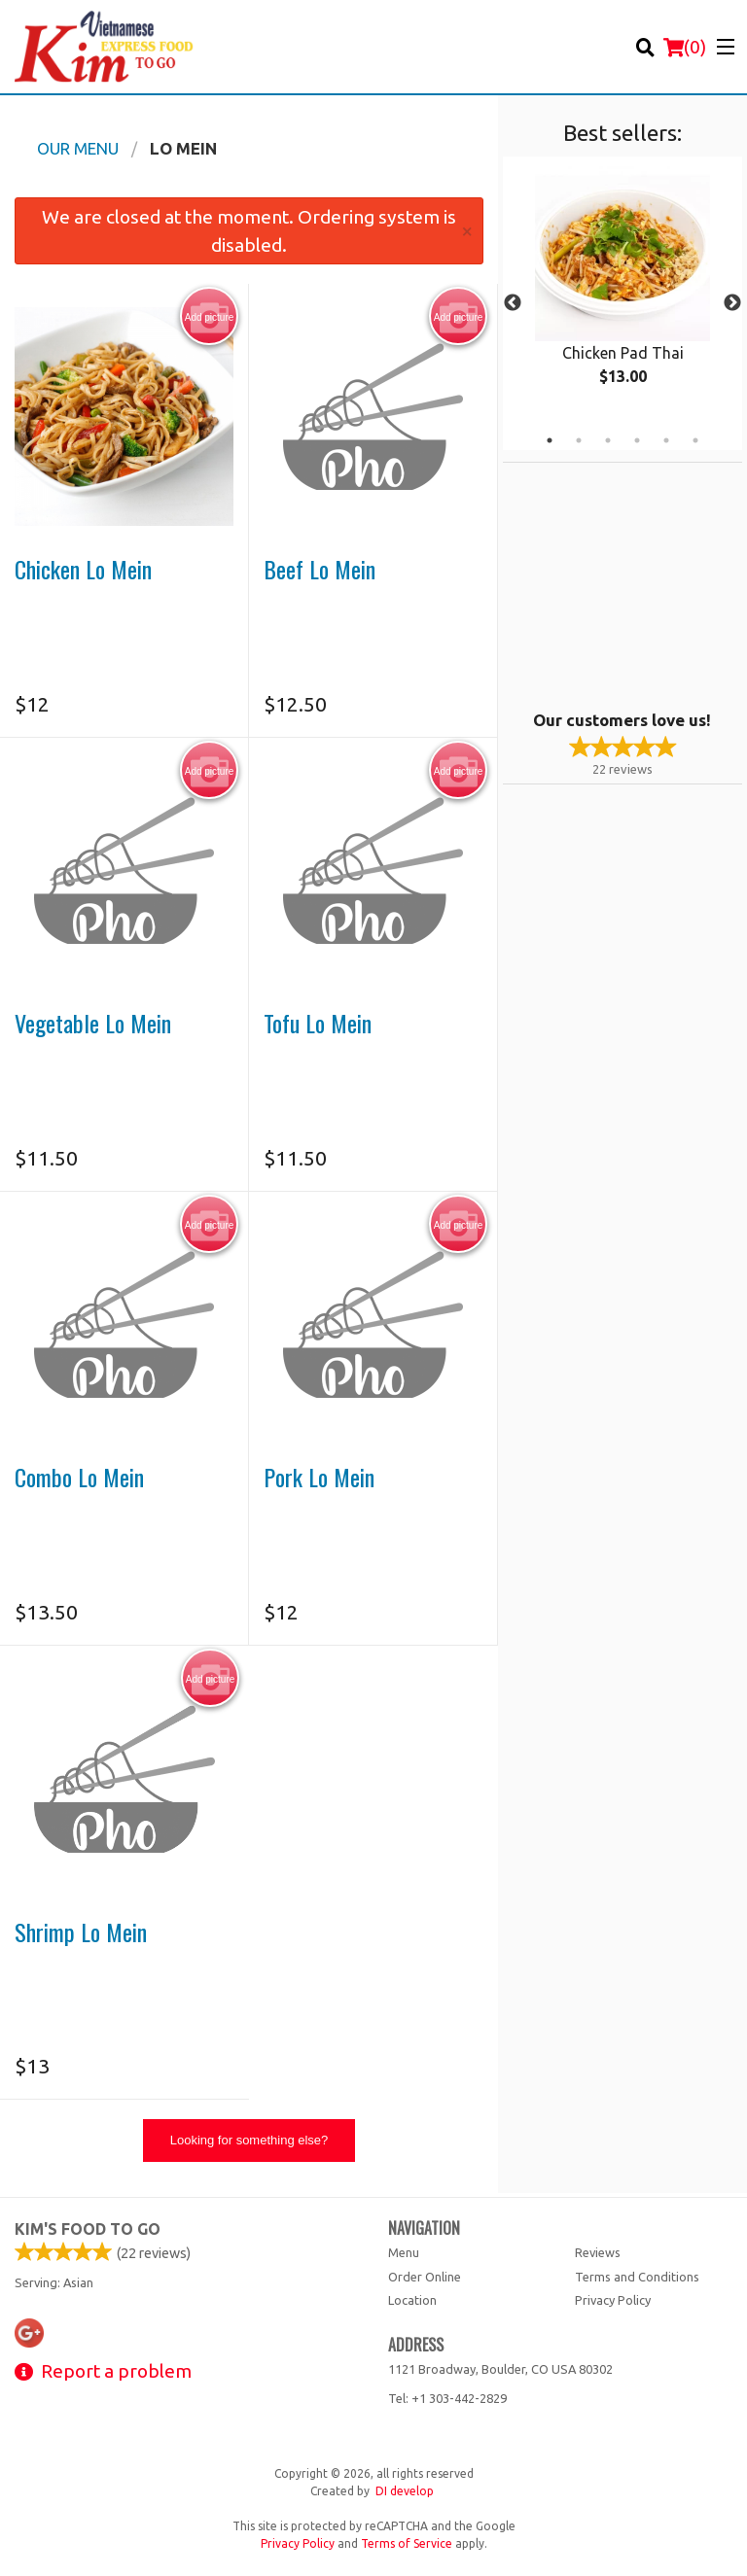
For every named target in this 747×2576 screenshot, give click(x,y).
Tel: (447, 2398)
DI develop (404, 2491)
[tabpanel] (622, 291)
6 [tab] (695, 440)
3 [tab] (608, 440)
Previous (512, 303)
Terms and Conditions (637, 2276)
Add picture (209, 317)
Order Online (424, 2276)
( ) (684, 46)
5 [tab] (666, 440)
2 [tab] (578, 440)
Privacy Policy (613, 2300)
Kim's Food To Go (87, 2229)
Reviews (598, 2252)
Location (412, 2300)
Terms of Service (406, 2543)
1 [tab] (549, 440)
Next (732, 303)
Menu (403, 2252)
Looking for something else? (249, 2140)
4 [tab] (637, 440)
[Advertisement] (624, 584)
